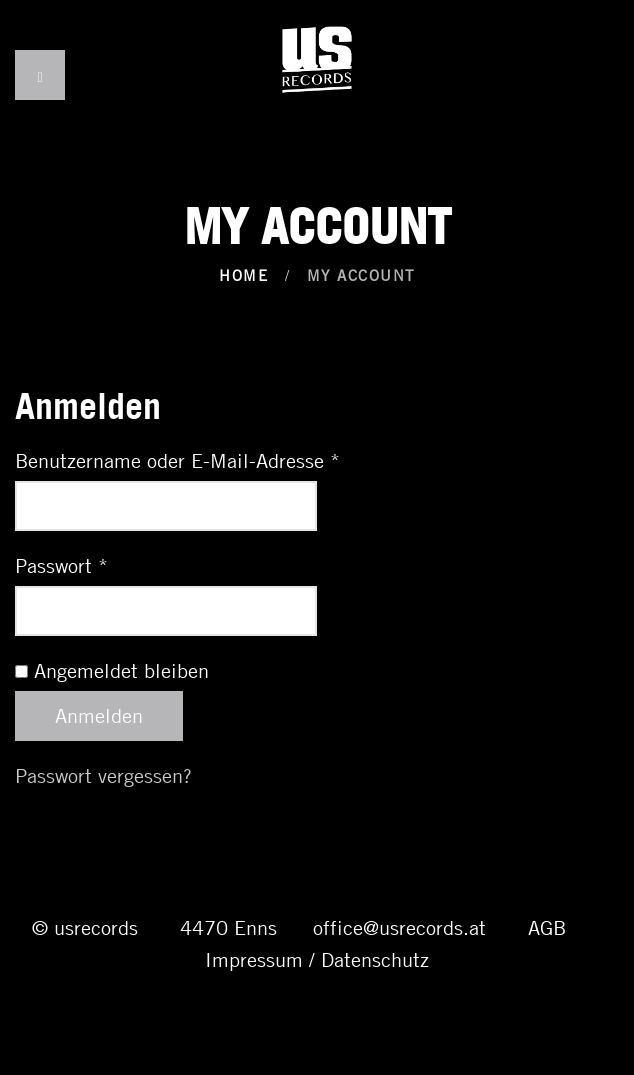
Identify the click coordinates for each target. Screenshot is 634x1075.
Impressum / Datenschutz (317, 959)
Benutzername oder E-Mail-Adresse (177, 460)
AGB (547, 927)
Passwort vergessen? (103, 775)
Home (243, 275)
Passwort (61, 565)
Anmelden (99, 715)
